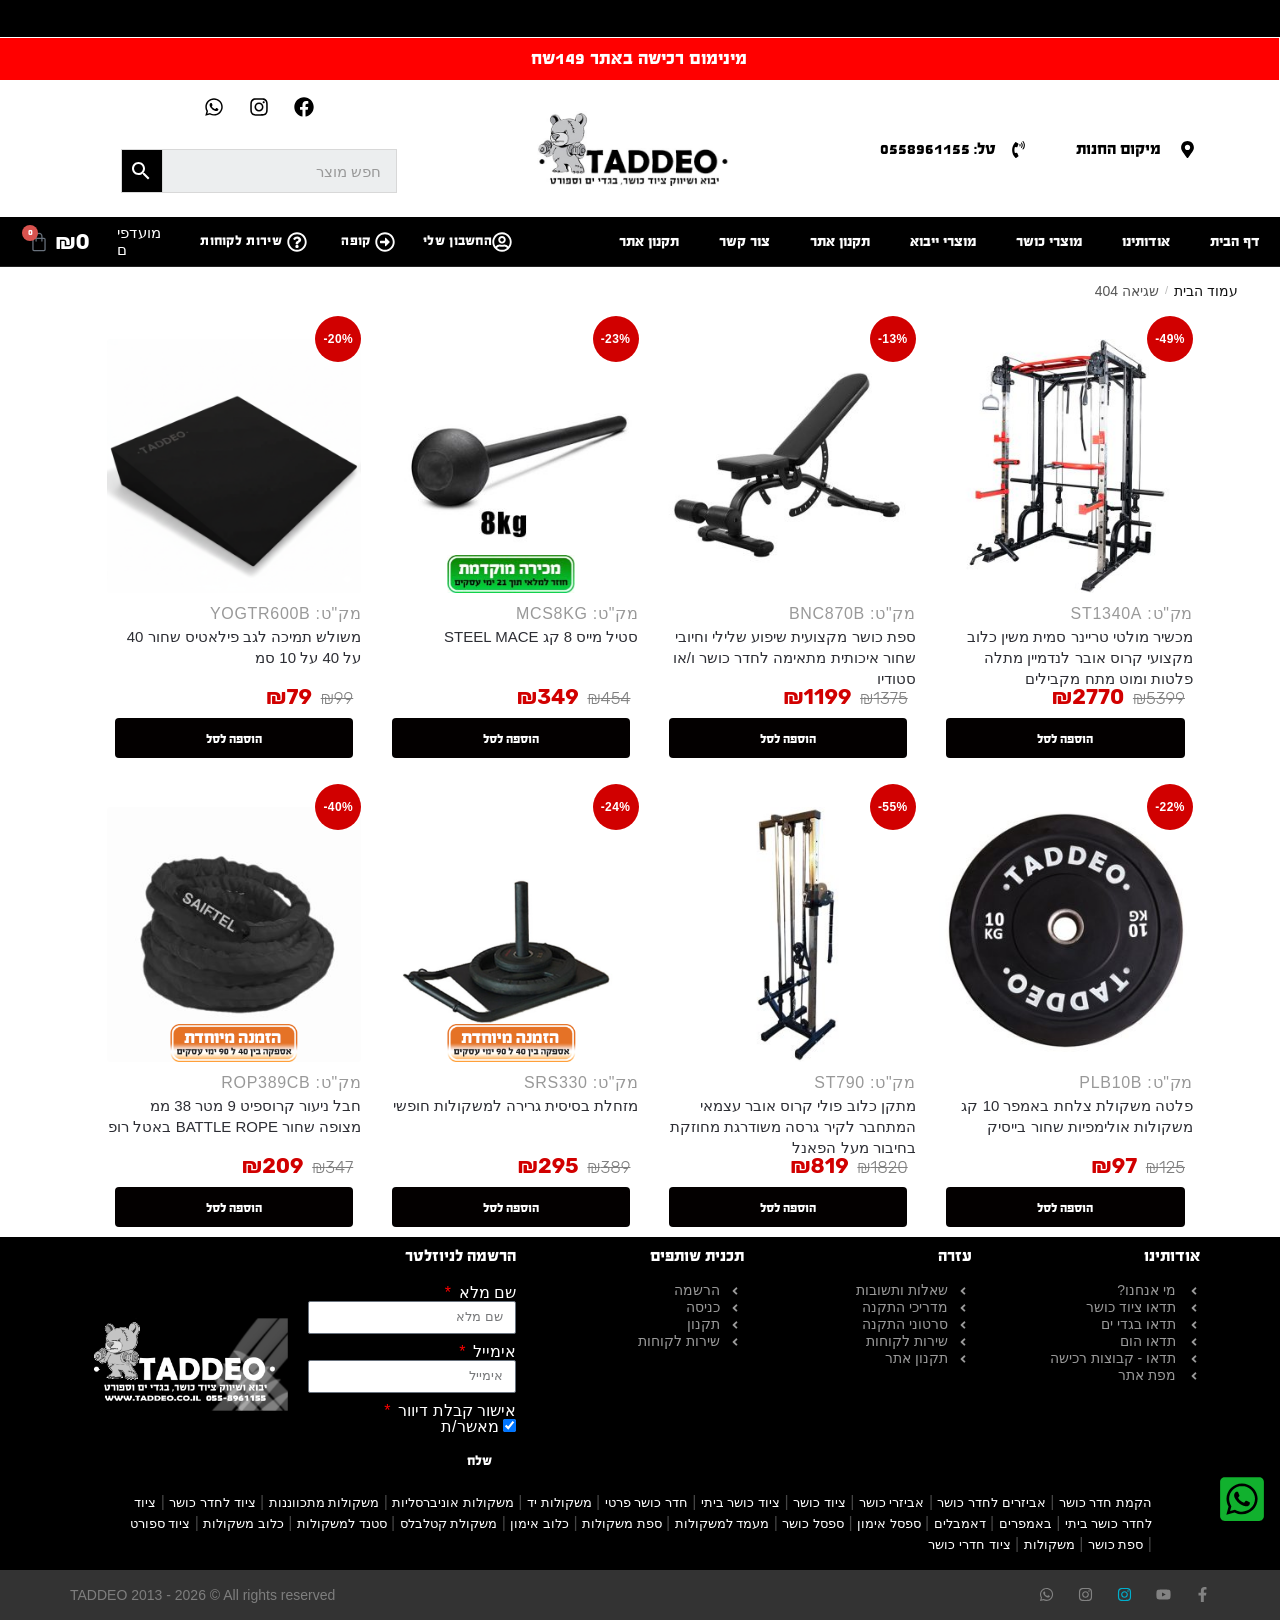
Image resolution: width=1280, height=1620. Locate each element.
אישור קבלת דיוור (455, 1411)
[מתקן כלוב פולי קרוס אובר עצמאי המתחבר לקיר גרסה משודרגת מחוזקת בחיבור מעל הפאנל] (789, 934)
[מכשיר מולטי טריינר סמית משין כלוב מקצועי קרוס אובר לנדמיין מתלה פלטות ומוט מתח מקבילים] (1066, 466)
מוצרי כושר (1049, 241)
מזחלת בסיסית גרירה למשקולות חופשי (516, 1105)
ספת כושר (1116, 1544)
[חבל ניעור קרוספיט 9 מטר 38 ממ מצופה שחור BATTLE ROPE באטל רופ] (234, 934)
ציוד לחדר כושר (212, 1502)
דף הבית (1235, 241)
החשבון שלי (457, 241)
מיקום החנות (1118, 148)
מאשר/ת (469, 1426)
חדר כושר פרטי (646, 1502)
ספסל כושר (813, 1523)
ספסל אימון (889, 1523)
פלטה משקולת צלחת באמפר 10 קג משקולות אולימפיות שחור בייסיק (1077, 1116)
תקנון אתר (840, 241)
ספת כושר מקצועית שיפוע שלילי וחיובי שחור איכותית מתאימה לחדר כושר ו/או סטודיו (794, 657)
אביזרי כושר (892, 1502)
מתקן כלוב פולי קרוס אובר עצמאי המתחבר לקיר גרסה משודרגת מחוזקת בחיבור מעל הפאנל (793, 1126)
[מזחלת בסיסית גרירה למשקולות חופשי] (511, 934)
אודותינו (1146, 241)
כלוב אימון (539, 1523)
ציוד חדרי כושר (969, 1544)
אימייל (492, 1352)
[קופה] (385, 242)
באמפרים (1025, 1523)
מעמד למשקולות (722, 1523)
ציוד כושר (819, 1502)
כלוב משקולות (243, 1523)
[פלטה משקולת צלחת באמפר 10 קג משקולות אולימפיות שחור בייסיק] (1066, 934)
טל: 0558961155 (938, 148)
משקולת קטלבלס (449, 1523)
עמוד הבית (1206, 291)
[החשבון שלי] (502, 242)
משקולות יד (559, 1502)
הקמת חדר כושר (1105, 1502)
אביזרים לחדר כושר (991, 1502)
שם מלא (485, 1293)
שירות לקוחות (241, 241)
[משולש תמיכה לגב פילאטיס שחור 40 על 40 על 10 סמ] (234, 466)
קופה (355, 241)
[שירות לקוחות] (297, 242)
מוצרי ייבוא (943, 241)
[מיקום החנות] (1187, 149)
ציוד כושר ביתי (740, 1502)
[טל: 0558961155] (1018, 149)
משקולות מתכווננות (324, 1502)
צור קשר (744, 241)
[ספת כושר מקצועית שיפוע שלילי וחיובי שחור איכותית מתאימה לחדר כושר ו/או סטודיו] (789, 466)
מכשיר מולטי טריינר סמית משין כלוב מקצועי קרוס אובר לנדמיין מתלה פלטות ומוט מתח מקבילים (1080, 657)
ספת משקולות (622, 1523)
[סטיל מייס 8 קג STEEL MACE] (511, 466)
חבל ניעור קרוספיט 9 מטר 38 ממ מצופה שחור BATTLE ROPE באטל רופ (234, 1116)
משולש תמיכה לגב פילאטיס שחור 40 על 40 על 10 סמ (244, 647)
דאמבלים (960, 1523)
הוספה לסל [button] (1065, 739)
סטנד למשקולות (342, 1523)
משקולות (1049, 1544)
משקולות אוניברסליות (453, 1502)
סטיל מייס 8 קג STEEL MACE (541, 636)
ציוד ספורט (160, 1523)
